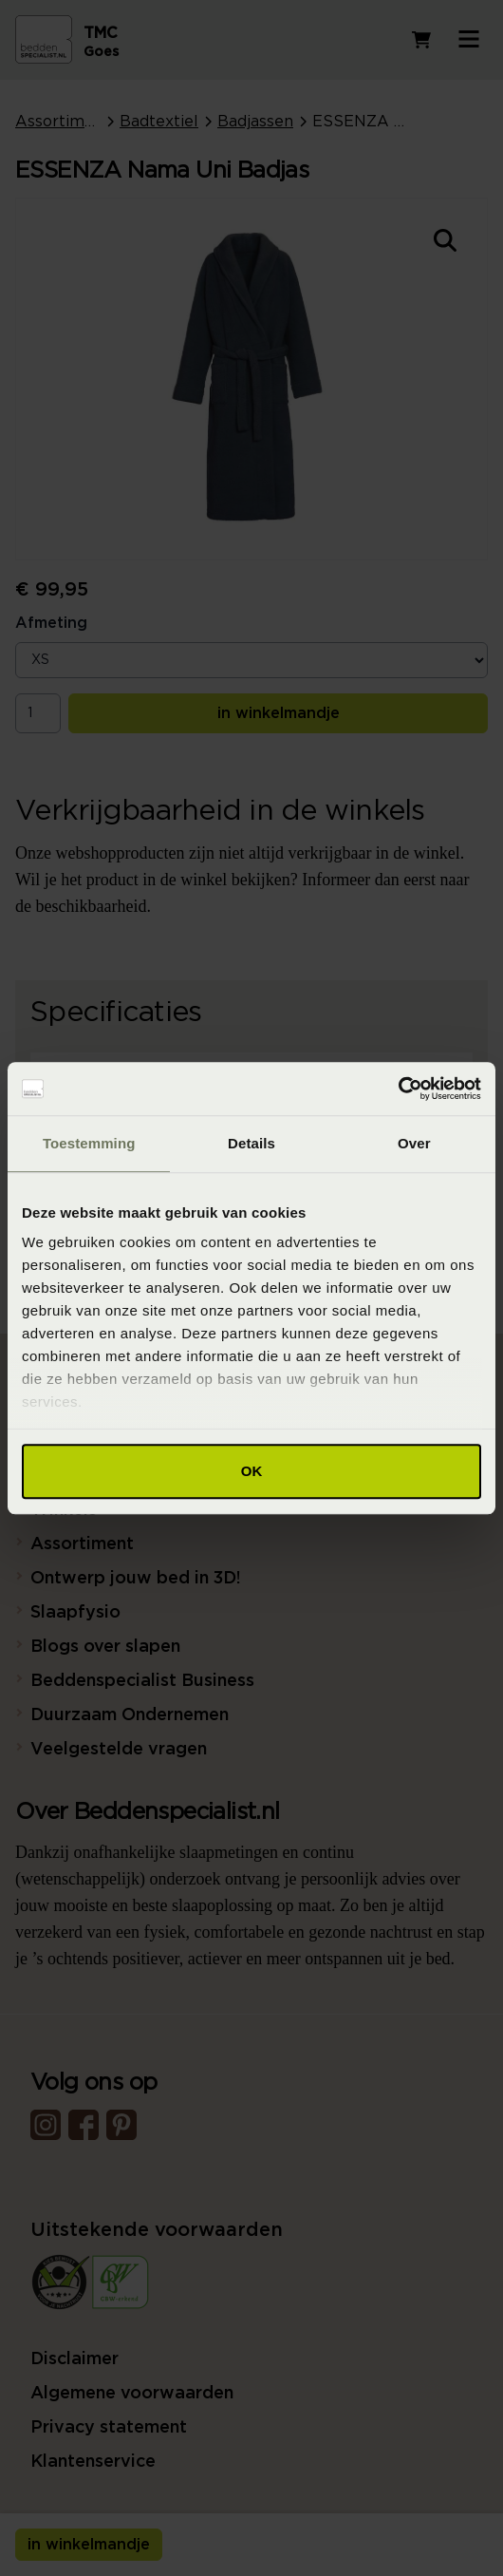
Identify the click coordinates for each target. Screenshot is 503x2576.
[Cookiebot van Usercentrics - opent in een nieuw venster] (398, 1088)
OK (252, 1471)
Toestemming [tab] (89, 1143)
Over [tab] (414, 1143)
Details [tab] (251, 1143)
